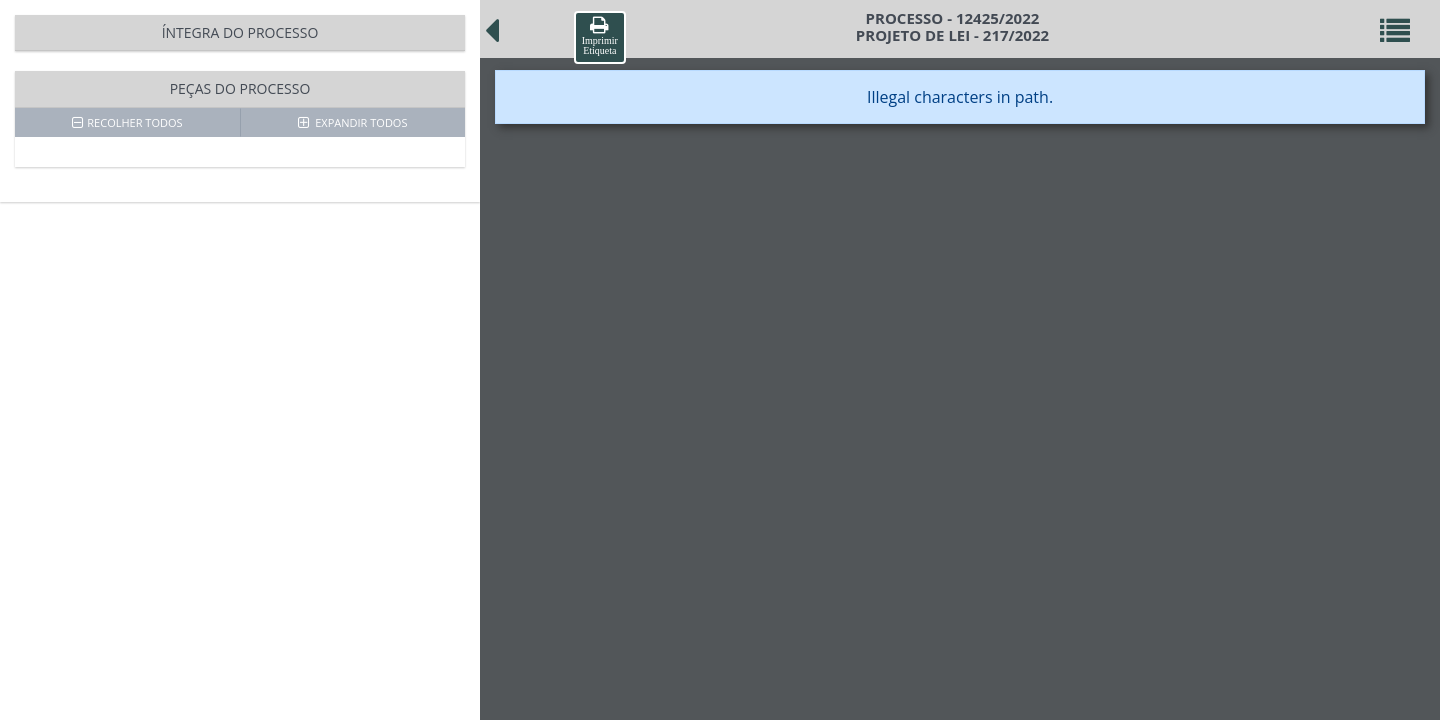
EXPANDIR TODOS (353, 122)
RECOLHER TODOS (127, 122)
